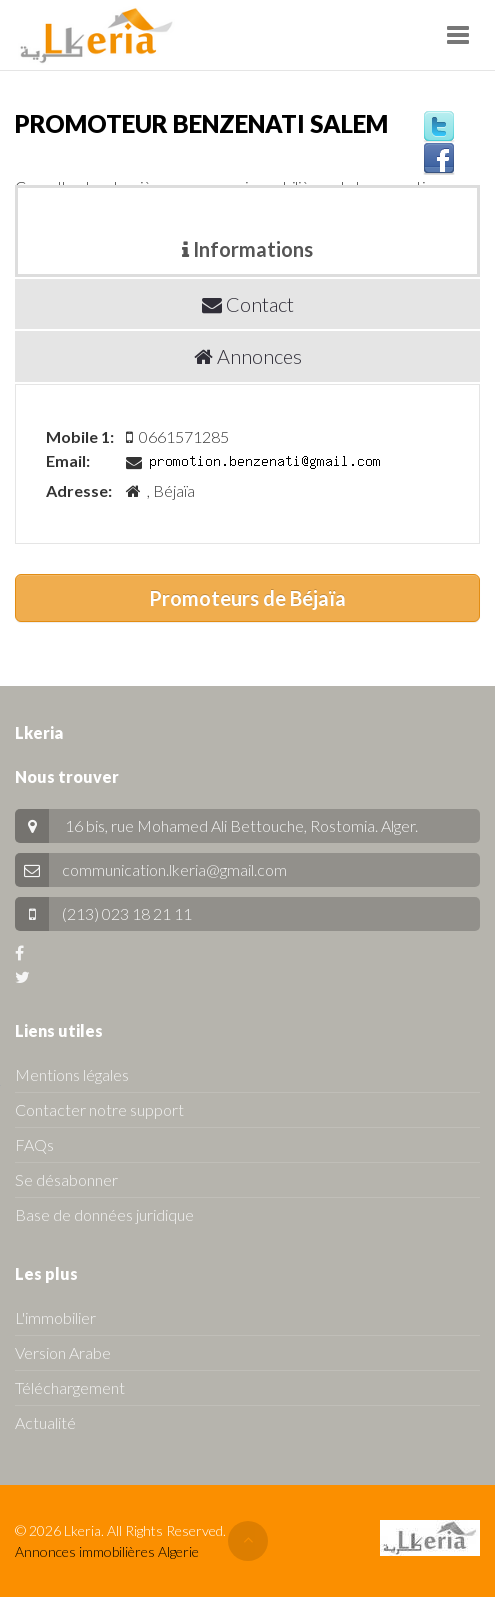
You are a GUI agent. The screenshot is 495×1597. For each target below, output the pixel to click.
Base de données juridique (104, 1214)
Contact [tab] (248, 304)
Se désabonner (66, 1179)
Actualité (45, 1422)
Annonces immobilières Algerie (107, 1551)
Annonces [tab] (248, 356)
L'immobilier (55, 1317)
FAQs (34, 1144)
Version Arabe (63, 1352)
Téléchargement (70, 1387)
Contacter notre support (99, 1109)
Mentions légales (72, 1074)
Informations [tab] (247, 249)
